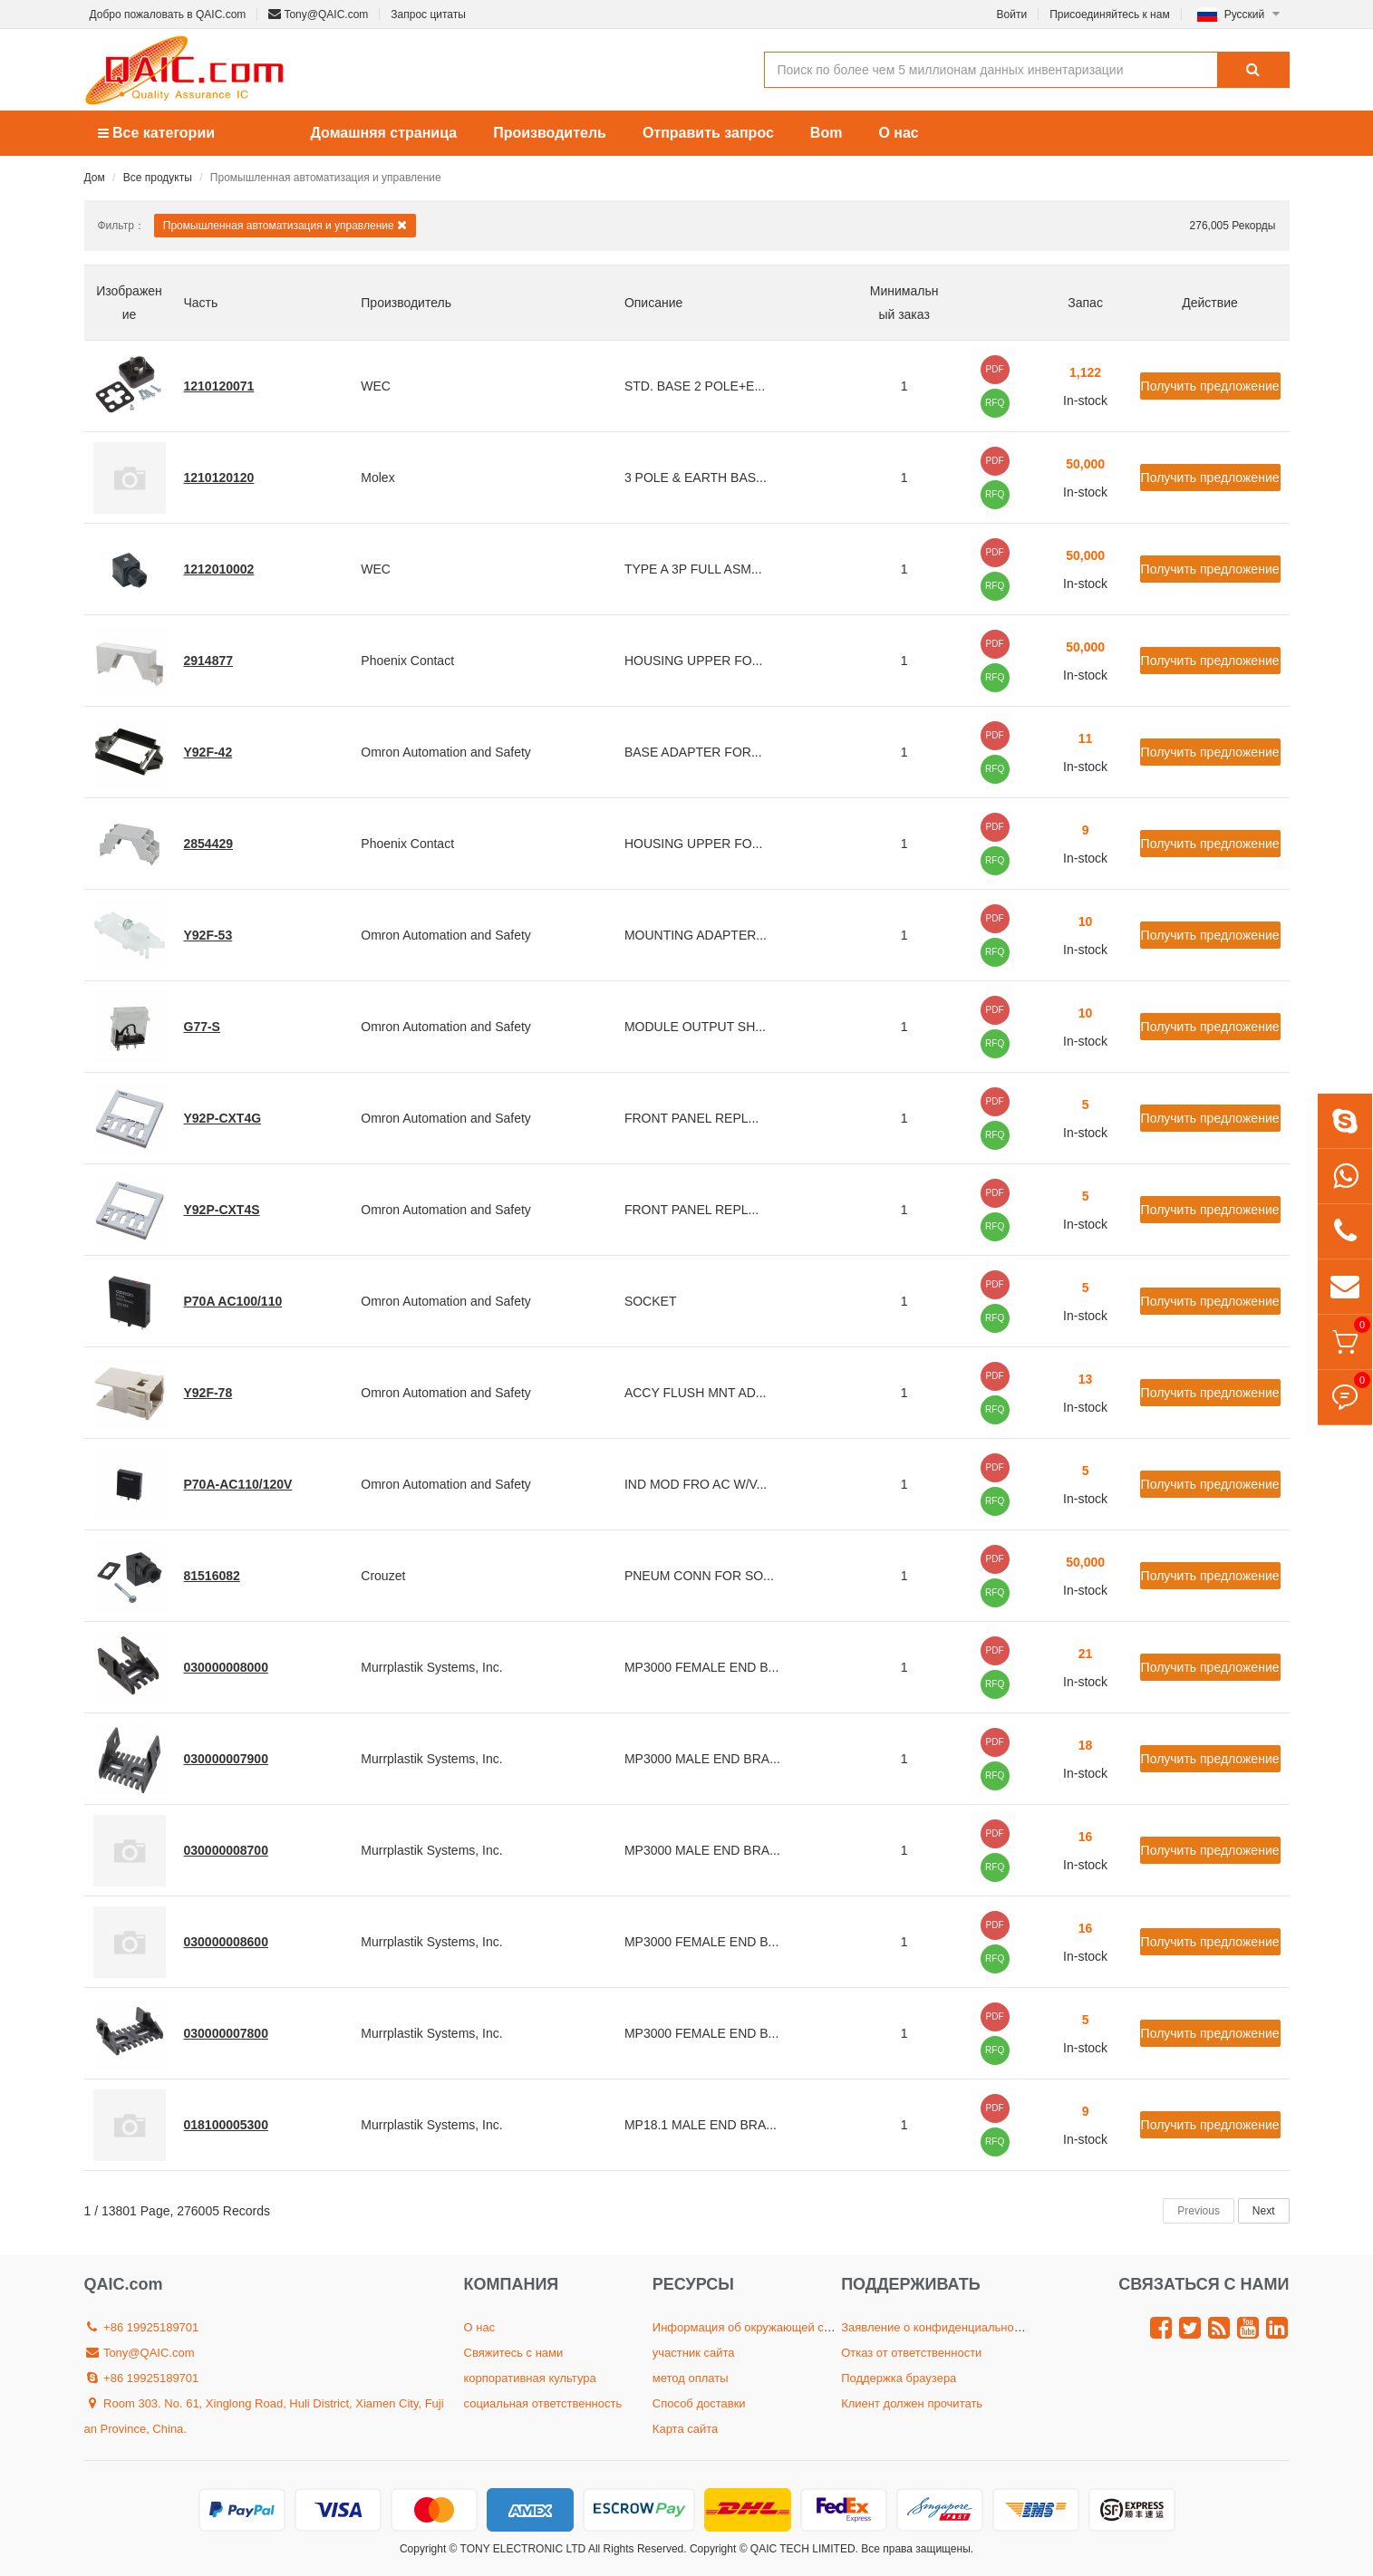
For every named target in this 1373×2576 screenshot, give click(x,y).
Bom (826, 132)
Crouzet (383, 1575)
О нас (898, 132)
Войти (1012, 14)
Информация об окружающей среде (751, 2327)
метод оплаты (691, 2378)
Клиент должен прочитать (911, 2403)
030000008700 (226, 1850)
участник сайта (694, 2352)
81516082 (212, 1575)
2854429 (209, 843)
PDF (995, 369)
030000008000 (226, 1667)
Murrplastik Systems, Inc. (431, 1667)
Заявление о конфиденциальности (936, 2327)
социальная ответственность (543, 2403)
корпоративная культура (530, 2378)
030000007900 (226, 1758)
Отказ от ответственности (911, 2352)
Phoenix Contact (407, 660)
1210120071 (219, 386)
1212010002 (219, 569)
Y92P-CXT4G (223, 1118)
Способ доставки (699, 2403)
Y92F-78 (208, 1392)
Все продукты (157, 177)
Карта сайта (685, 2429)
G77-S (202, 1026)
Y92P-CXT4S (222, 1209)
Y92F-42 (208, 752)
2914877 (209, 660)
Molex (377, 477)
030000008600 (226, 1941)
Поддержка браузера (898, 2378)
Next (1263, 2211)
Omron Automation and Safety (446, 752)
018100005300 (226, 2125)
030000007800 (226, 2033)
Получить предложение (1210, 386)
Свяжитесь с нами (514, 2352)
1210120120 (219, 477)
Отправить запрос (708, 132)
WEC (376, 386)
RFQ (994, 403)
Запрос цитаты (428, 14)
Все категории (157, 132)
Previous (1198, 2211)
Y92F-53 (208, 935)
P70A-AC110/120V (238, 1484)
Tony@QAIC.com (318, 14)
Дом (94, 177)
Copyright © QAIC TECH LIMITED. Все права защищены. (831, 2548)
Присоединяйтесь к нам (1109, 14)
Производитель (549, 132)
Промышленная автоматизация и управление (285, 225)
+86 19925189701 (141, 2327)
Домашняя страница (384, 132)
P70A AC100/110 (233, 1301)
